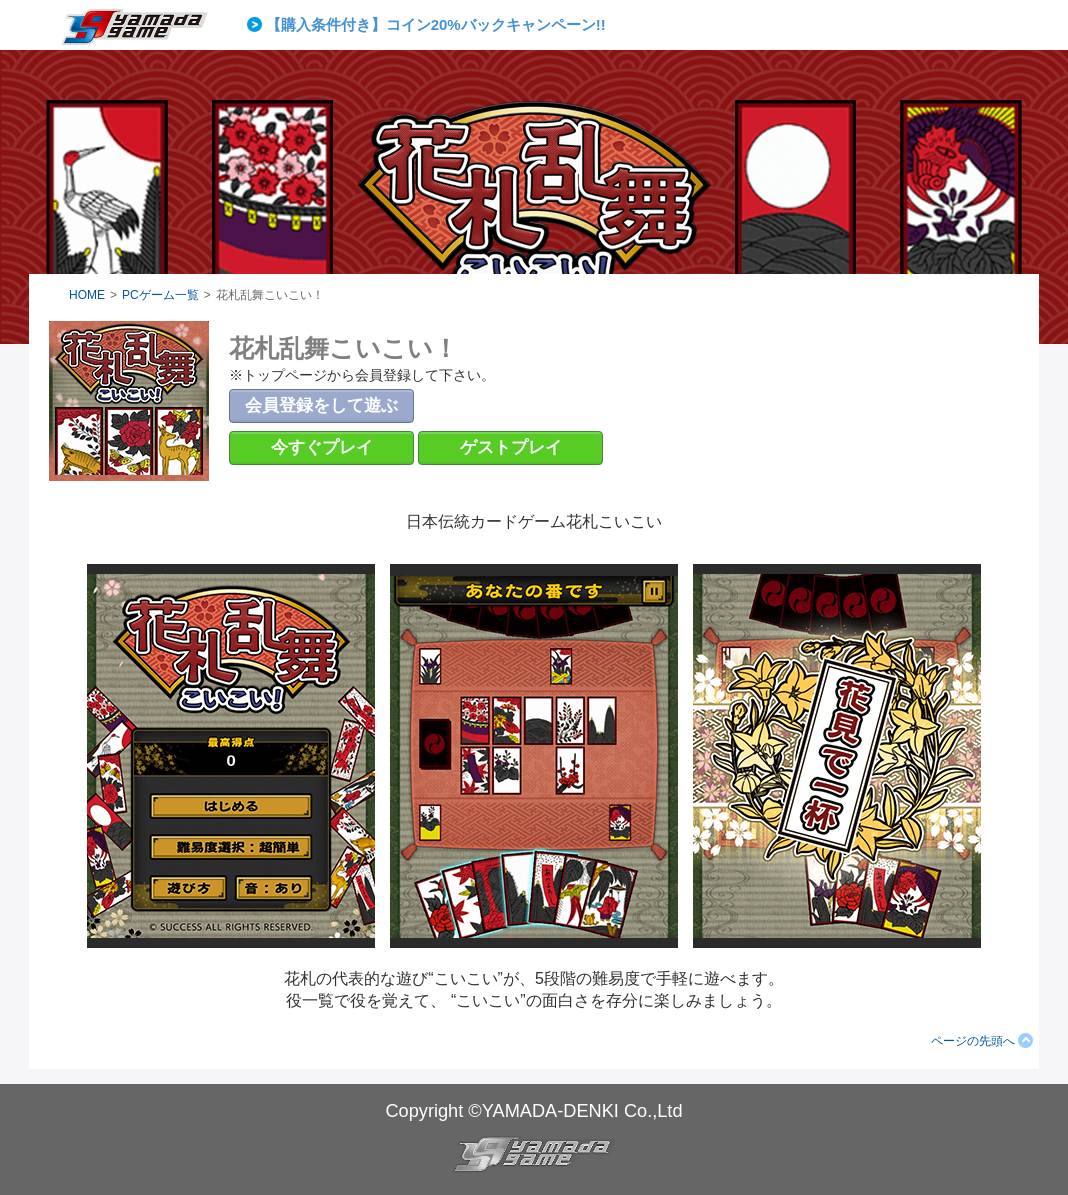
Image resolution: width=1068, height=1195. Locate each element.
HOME (87, 295)
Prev (258, 25)
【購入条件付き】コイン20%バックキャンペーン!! (436, 24)
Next (745, 25)
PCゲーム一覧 (160, 295)
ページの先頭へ (973, 1041)
